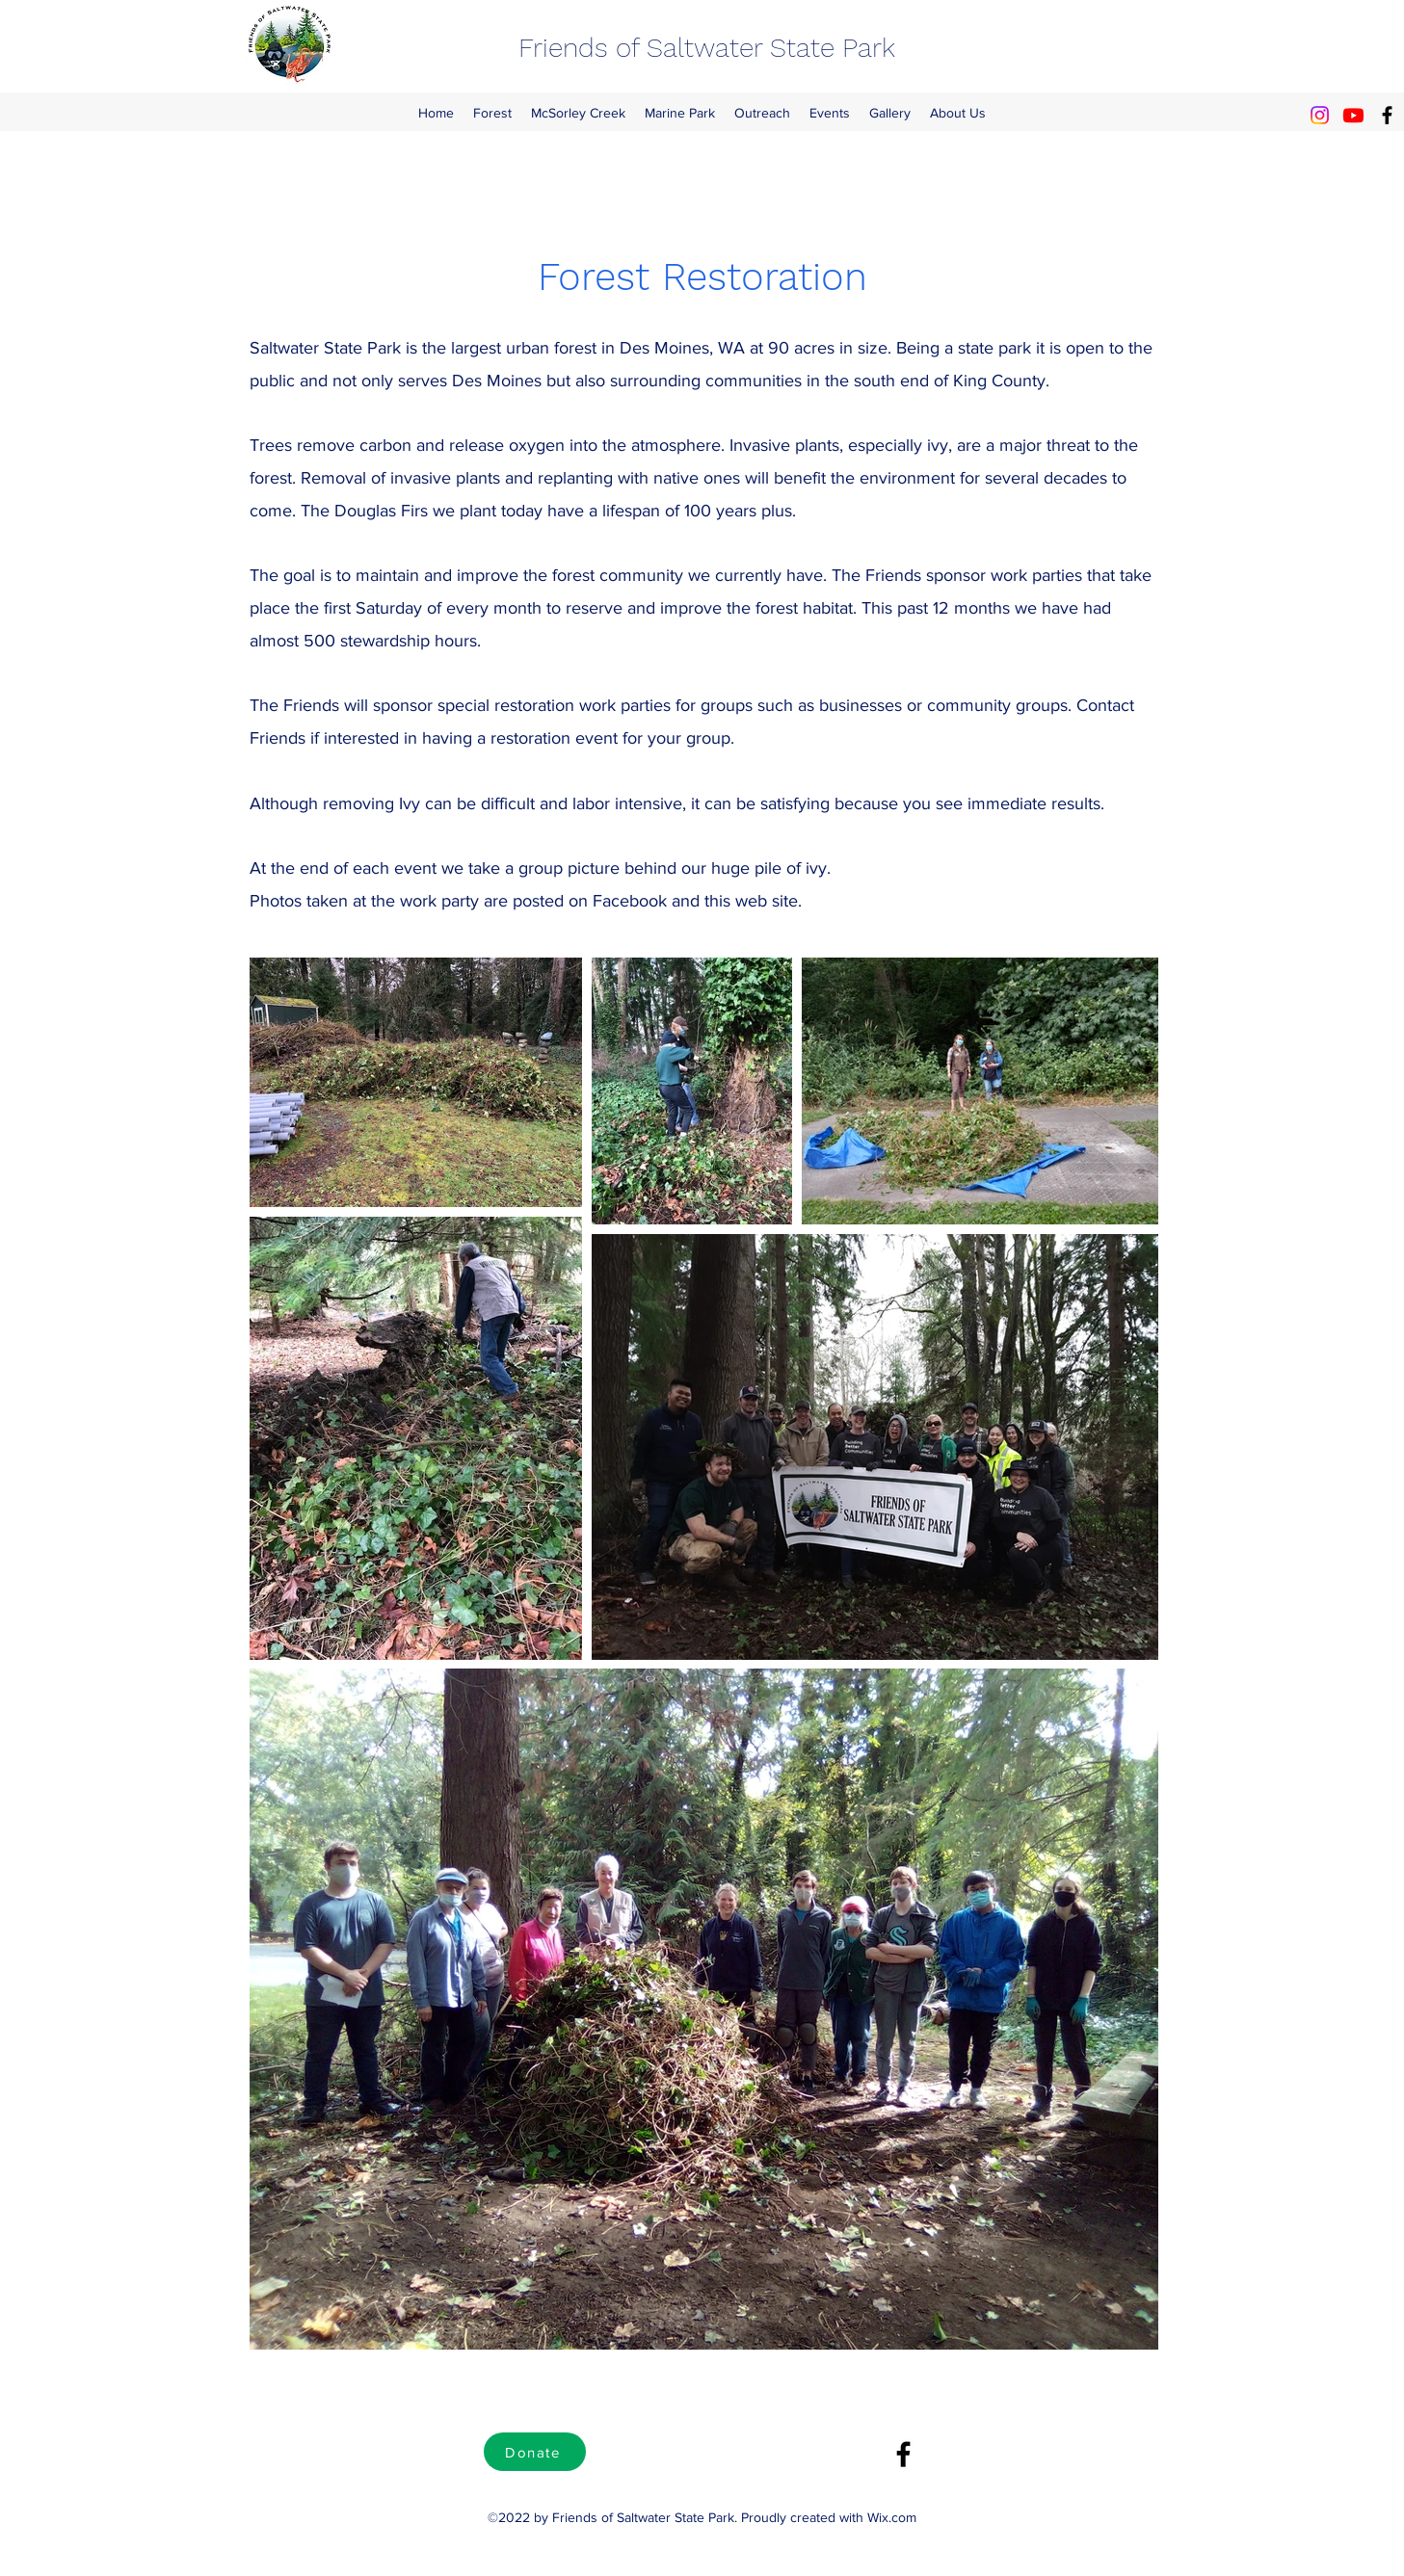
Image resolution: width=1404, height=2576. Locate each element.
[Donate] (535, 2451)
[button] (492, 112)
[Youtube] (1353, 115)
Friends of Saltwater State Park (706, 48)
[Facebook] (1387, 115)
